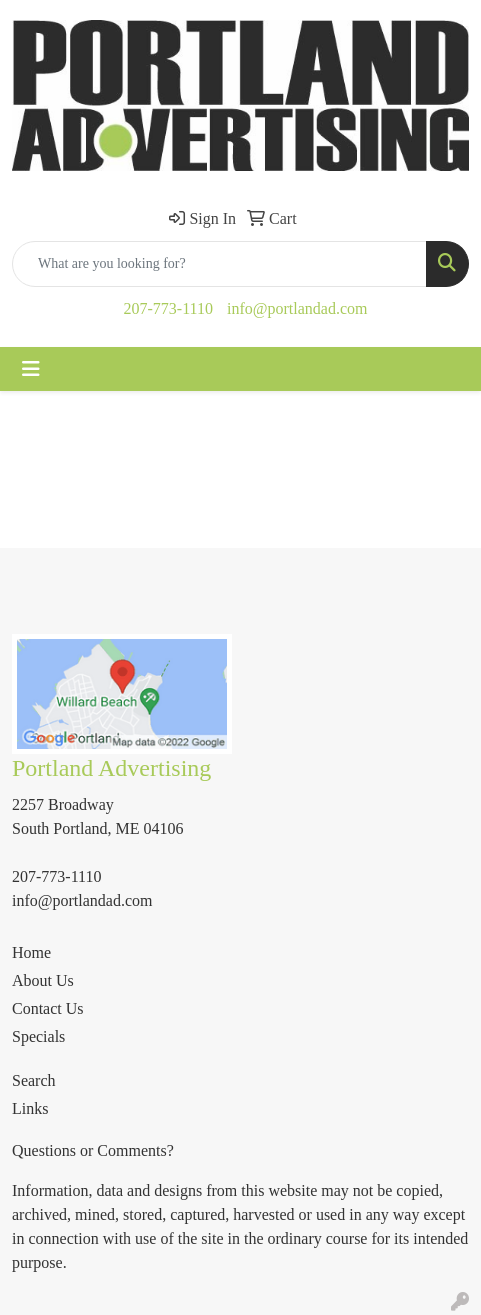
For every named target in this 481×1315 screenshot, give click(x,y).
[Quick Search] (219, 264)
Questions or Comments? (93, 1150)
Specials (38, 1036)
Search (34, 1080)
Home (31, 952)
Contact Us (48, 1008)
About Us (43, 980)
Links (30, 1108)
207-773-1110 (168, 308)
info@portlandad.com (297, 308)
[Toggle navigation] (31, 369)
